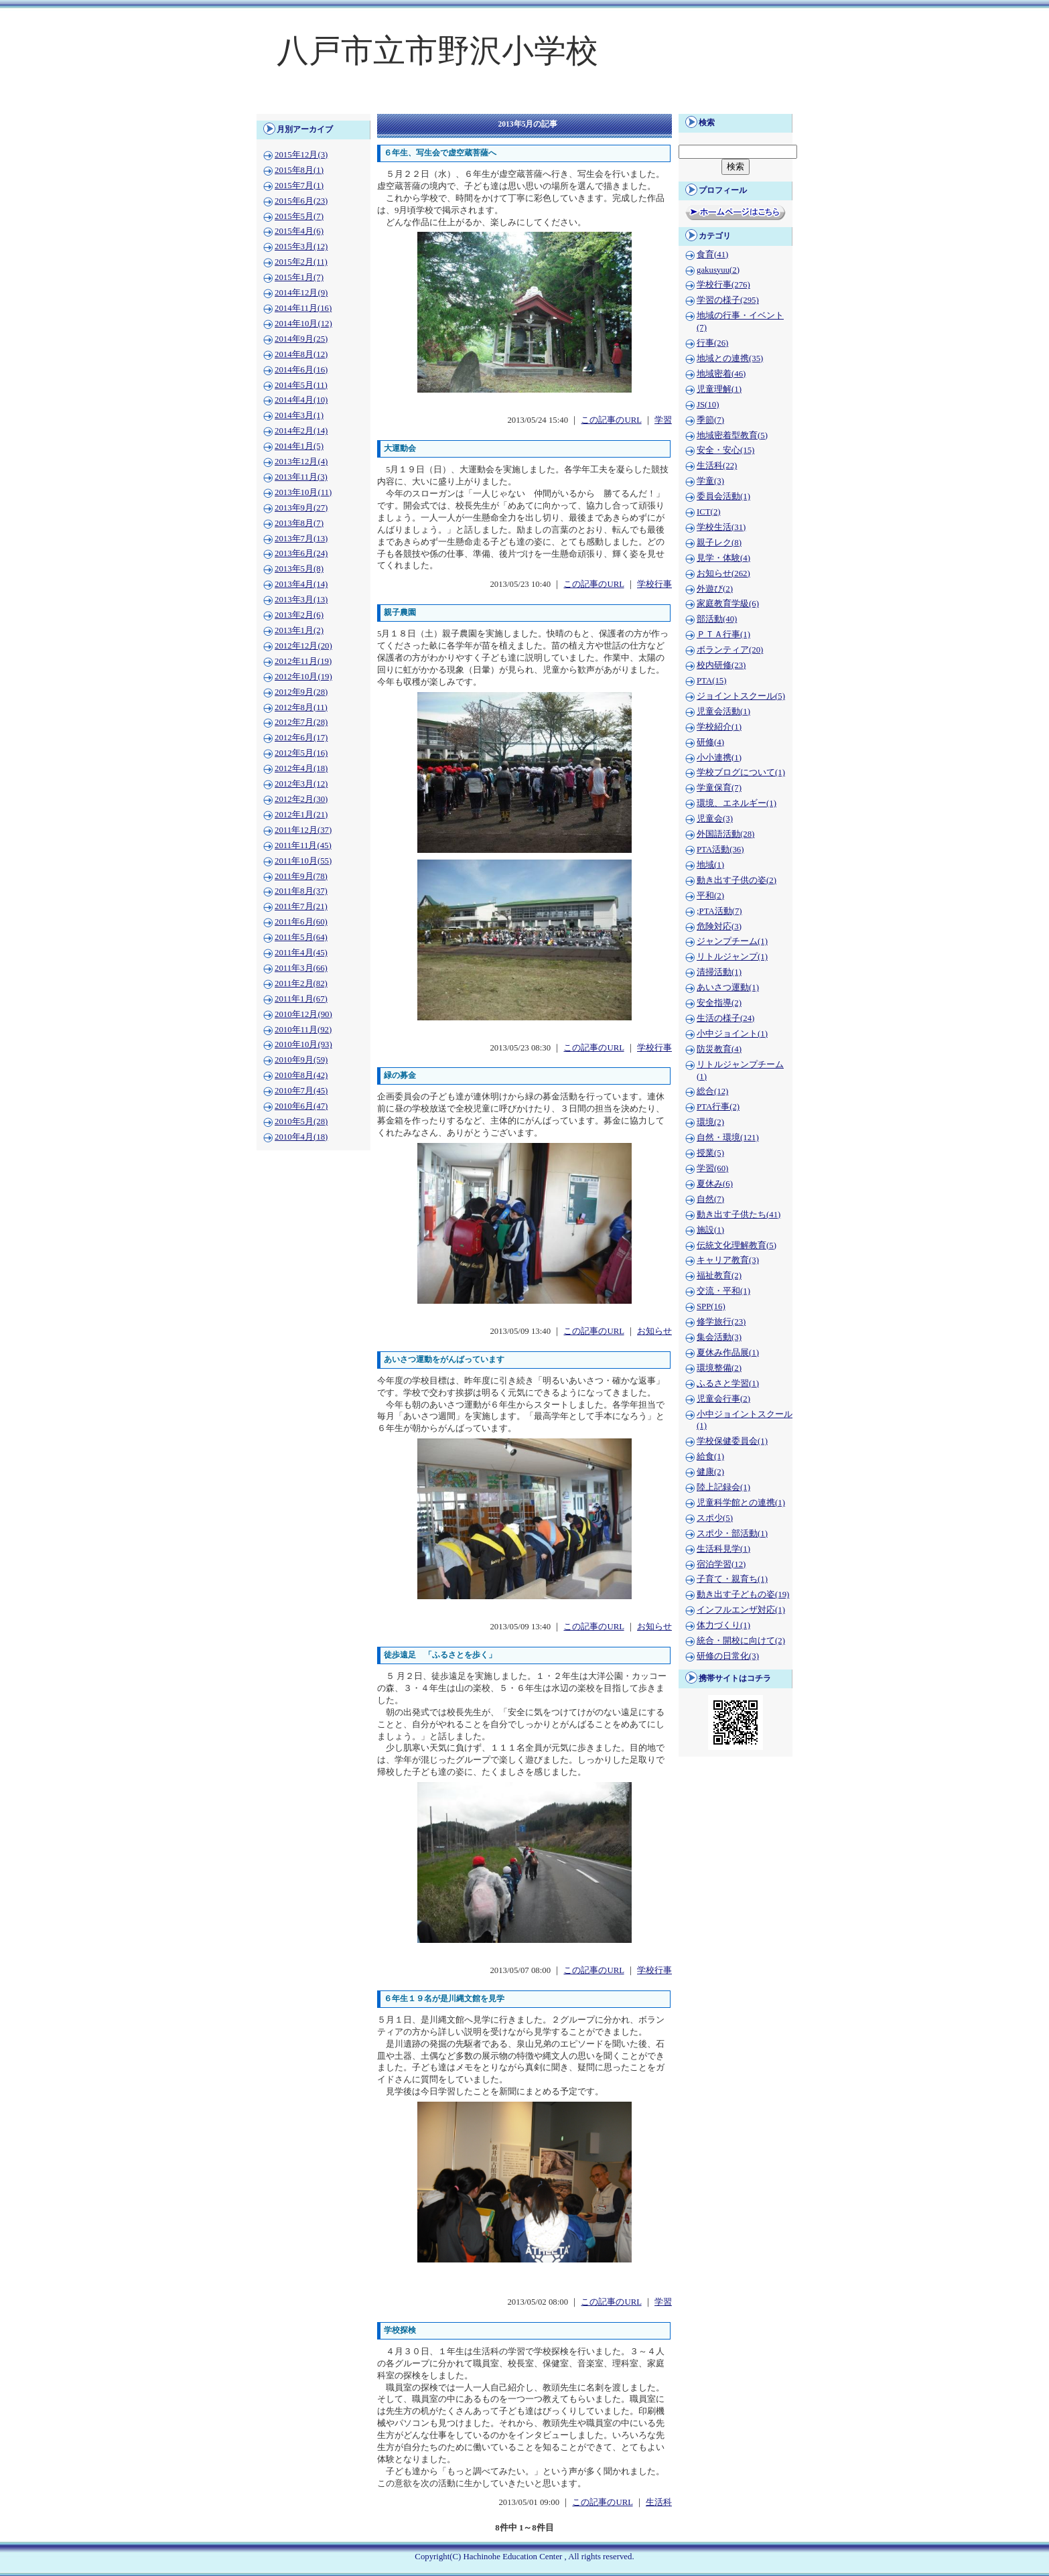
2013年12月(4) (301, 461)
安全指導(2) (719, 1003)
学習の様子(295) (728, 300)
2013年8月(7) (299, 523)
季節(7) (710, 420)
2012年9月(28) (301, 692)
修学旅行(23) (721, 1322)
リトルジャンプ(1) (732, 956)
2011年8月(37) (301, 891)
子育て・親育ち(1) (732, 1579)
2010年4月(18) (301, 1137)
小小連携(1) (719, 757)
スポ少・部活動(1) (732, 1533)
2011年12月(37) (303, 830)
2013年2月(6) (299, 615)
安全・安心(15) (725, 450)
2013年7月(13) (301, 538)
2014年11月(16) (303, 308)
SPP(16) (711, 1306)
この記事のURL (611, 420)
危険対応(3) (719, 926)
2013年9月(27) (301, 508)
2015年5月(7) (299, 216)
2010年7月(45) (301, 1090)
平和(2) (710, 895)
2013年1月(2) (299, 630)
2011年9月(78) (301, 876)
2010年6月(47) (301, 1106)
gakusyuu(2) (718, 270)
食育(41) (712, 254)
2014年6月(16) (301, 370)
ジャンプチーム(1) (732, 941)
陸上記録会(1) (723, 1487)
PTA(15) (711, 680)
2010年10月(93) (303, 1044)
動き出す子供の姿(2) (736, 880)
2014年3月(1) (299, 415)
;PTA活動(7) (719, 911)
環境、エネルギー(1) (736, 803)
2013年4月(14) (301, 584)
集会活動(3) (719, 1337)
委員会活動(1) (723, 496)
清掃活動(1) (719, 972)
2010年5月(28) (301, 1121)
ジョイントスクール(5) (741, 696)
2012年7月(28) (301, 722)
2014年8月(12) (301, 354)
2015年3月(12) (301, 246)
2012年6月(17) (301, 737)
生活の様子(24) (725, 1018)
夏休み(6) (715, 1184)
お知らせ (654, 1331)
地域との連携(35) (730, 358)
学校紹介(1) (719, 727)
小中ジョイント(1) (732, 1033)
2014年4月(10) (301, 400)
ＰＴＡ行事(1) (723, 634)
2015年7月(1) (299, 185)
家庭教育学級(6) (728, 603)
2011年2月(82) (301, 983)
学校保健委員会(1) (732, 1441)
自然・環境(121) (728, 1137)
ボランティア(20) (730, 650)
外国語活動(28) (725, 834)
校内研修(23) (721, 665)
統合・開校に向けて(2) (741, 1640)
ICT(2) (709, 512)
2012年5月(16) (301, 753)
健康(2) (710, 1472)
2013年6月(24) (301, 553)
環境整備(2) (719, 1368)
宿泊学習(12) (721, 1564)
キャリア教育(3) (728, 1260)
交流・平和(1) (723, 1291)
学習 (663, 420)
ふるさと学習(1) (728, 1383)
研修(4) (710, 742)
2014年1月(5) (299, 446)
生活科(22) (717, 465)
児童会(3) (715, 818)
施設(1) (710, 1230)
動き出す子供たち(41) (738, 1214)
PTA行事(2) (718, 1106)
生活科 (659, 2502)
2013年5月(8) (299, 568)
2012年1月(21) (301, 814)
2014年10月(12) (303, 323)
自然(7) (710, 1199)
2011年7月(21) (301, 906)
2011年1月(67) (301, 999)
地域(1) (710, 865)
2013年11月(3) (301, 477)
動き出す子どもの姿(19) (743, 1594)
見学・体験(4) (723, 558)
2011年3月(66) (301, 968)
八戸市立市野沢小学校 (437, 50)
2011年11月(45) (303, 845)
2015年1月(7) (299, 277)
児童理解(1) (719, 389)
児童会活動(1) (723, 711)
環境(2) (710, 1122)
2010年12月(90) (303, 1014)
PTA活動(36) (720, 849)
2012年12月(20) (303, 646)
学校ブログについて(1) (741, 772)
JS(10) (708, 404)
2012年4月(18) (301, 768)
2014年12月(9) (301, 292)
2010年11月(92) (303, 1029)
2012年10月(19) (303, 676)
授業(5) (710, 1153)
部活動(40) (717, 619)
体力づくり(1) (723, 1625)
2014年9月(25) (301, 339)
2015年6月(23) (301, 201)
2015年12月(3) (301, 154)
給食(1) (710, 1456)
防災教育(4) (719, 1049)
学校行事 (654, 584)
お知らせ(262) (723, 573)
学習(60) (712, 1168)
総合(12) (712, 1091)
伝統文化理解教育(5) (736, 1245)
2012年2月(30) (301, 799)
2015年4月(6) (299, 231)
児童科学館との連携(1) (741, 1502)
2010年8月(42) (301, 1075)
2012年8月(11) (301, 707)
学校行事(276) (723, 284)
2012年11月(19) (303, 661)
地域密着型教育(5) (732, 435)
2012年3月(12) (301, 784)
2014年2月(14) (301, 430)
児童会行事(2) (723, 1399)
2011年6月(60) (301, 922)
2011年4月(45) (301, 952)
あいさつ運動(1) (728, 987)
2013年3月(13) (301, 599)
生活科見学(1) (723, 1549)
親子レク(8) (719, 542)
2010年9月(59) (301, 1060)
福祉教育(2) (719, 1275)
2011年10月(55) (303, 861)
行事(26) (712, 343)
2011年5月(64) (301, 937)
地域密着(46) (721, 374)
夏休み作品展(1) (728, 1352)
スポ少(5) (715, 1518)
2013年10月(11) (303, 492)
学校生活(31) (721, 527)
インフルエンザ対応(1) (741, 1610)
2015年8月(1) (299, 170)
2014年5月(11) (301, 385)
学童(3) (710, 481)
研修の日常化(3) (728, 1656)
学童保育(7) (719, 788)
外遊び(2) (715, 589)
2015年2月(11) (301, 262)
